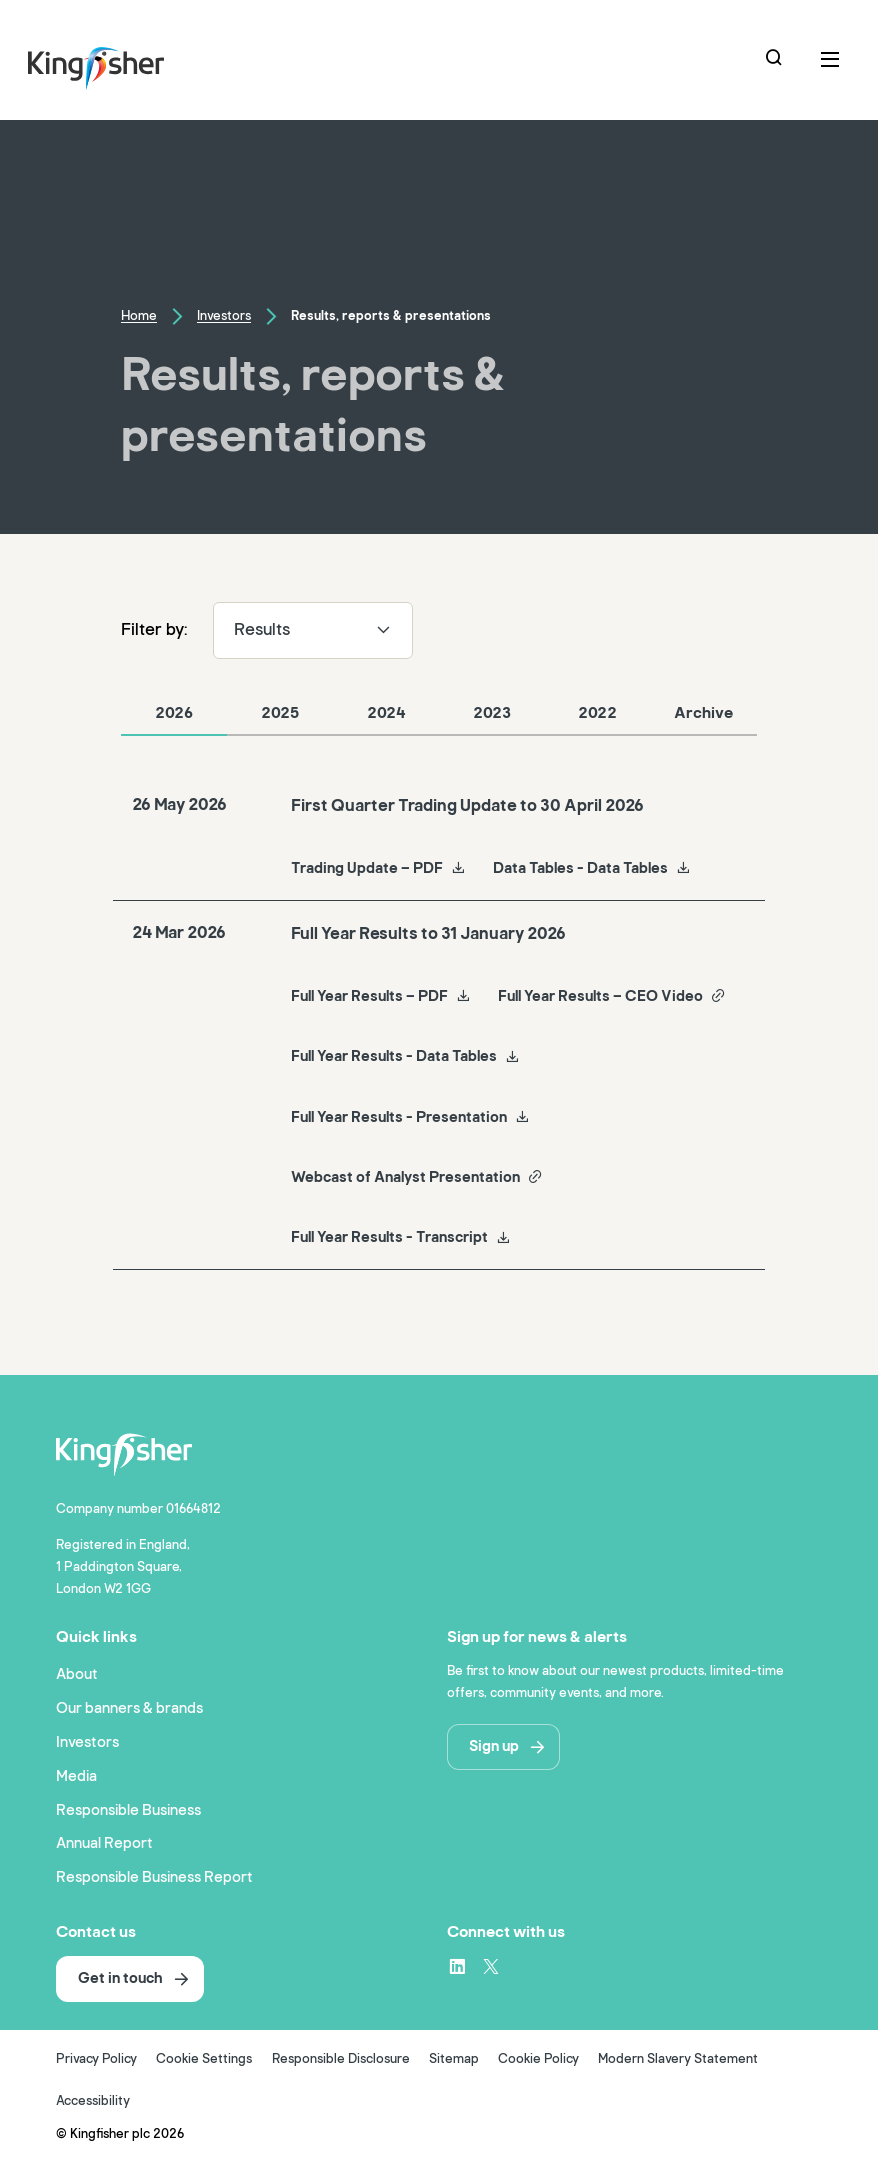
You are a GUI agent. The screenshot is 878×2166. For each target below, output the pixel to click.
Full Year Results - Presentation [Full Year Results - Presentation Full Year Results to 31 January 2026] (410, 1117)
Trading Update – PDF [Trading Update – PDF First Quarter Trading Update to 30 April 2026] (378, 868)
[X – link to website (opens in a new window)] (491, 1966)
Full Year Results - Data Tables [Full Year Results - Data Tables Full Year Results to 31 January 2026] (405, 1056)
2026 (174, 713)
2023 (492, 713)
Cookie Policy (538, 2059)
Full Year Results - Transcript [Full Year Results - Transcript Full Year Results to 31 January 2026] (401, 1237)
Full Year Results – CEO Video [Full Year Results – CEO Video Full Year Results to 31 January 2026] (612, 996)
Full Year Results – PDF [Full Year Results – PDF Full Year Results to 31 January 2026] (381, 996)
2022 (597, 713)
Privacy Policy (96, 2059)
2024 (386, 713)
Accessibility (93, 2101)
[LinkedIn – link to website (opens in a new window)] (457, 1966)
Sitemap (454, 2059)
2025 (280, 713)
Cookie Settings (204, 2059)
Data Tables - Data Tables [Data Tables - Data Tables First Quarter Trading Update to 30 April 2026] (592, 868)
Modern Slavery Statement (678, 2059)
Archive (703, 713)
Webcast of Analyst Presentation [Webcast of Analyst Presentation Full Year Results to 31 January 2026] (417, 1177)
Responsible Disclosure (341, 2059)
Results (313, 629)
